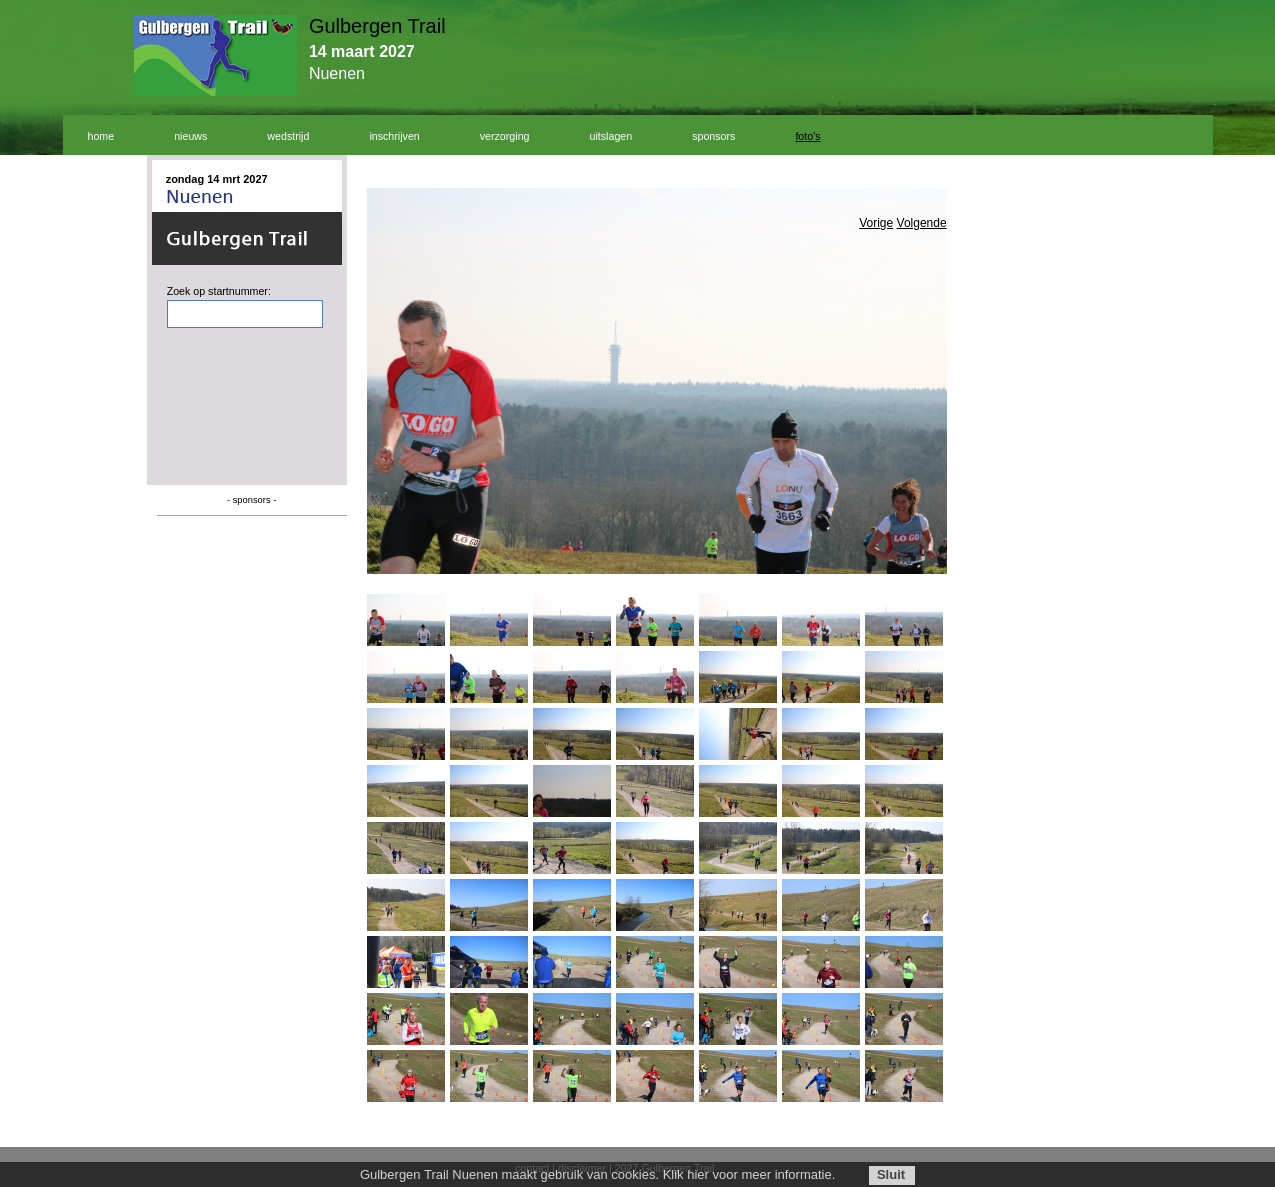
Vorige (876, 223)
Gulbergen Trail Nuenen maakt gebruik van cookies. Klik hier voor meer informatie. (597, 1174)
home (101, 136)
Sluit (891, 1174)
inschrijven (394, 136)
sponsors (713, 136)
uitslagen (611, 136)
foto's (807, 136)
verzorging (505, 136)
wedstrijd (288, 136)
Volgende (922, 223)
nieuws (190, 136)
